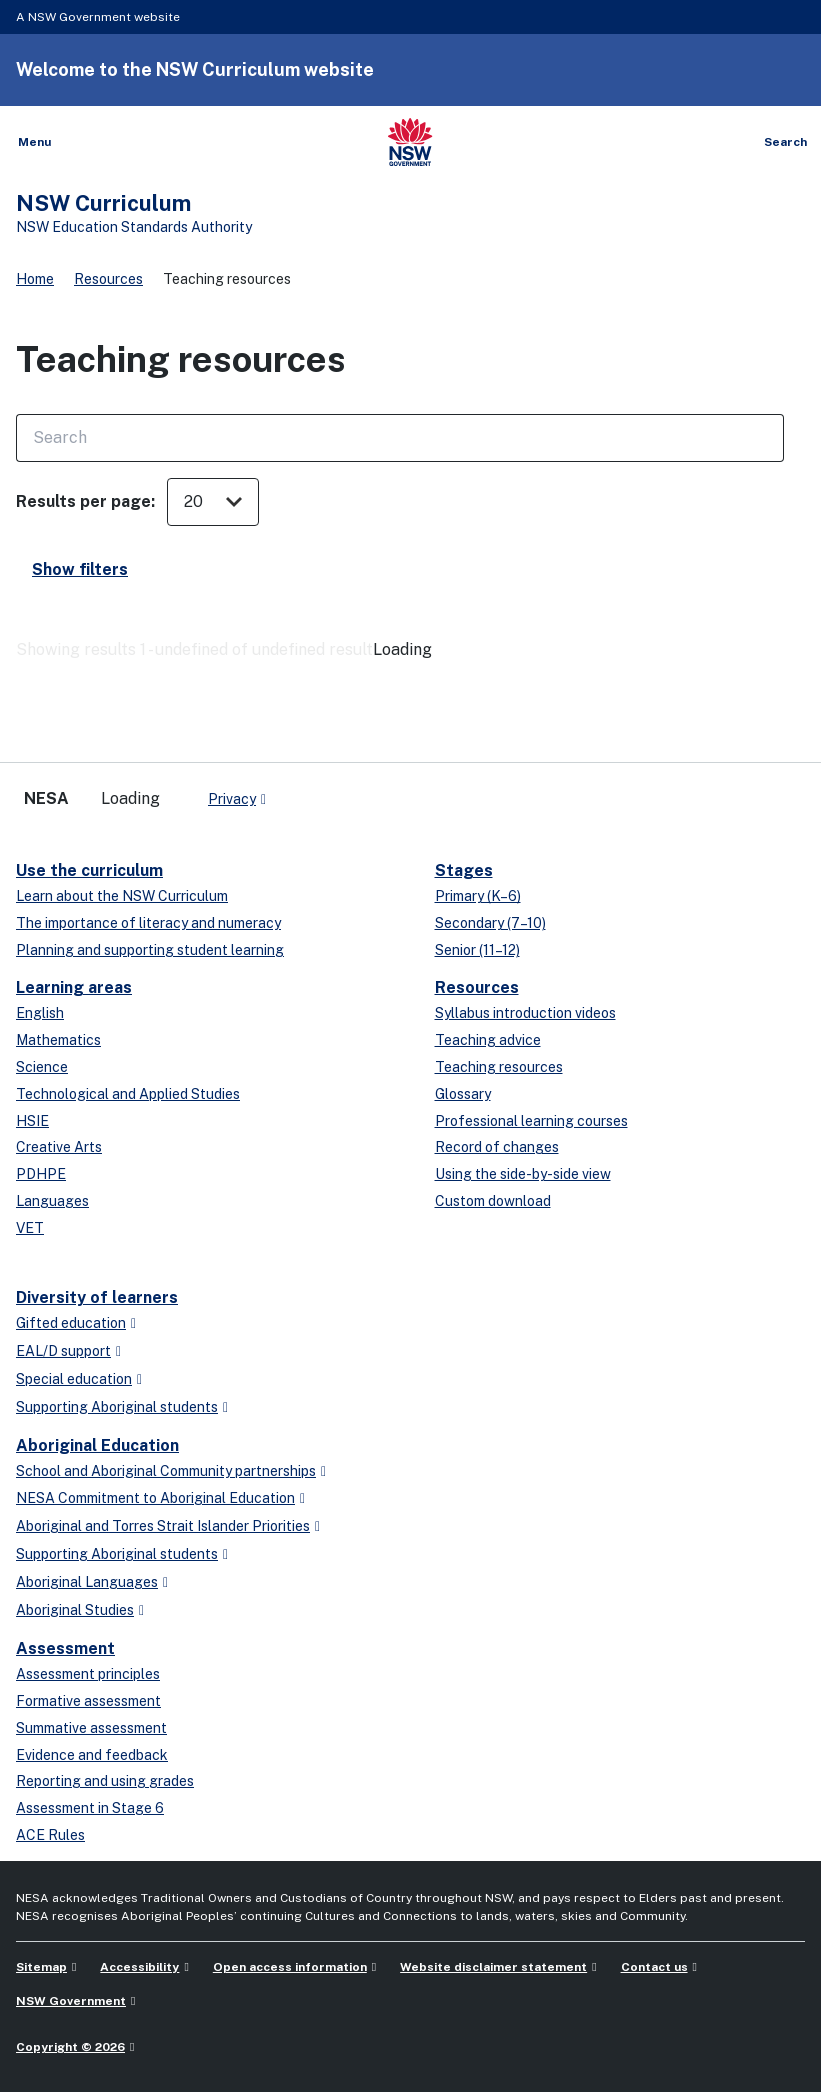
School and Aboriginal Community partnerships (166, 1471)
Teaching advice (488, 1040)
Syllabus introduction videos (525, 1013)
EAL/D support (63, 1351)
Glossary (463, 1094)
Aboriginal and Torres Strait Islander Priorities (163, 1526)
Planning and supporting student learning (150, 950)
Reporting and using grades (105, 1781)
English (40, 1013)
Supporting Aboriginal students (117, 1407)
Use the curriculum (89, 870)
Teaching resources (499, 1067)
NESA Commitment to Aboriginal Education (155, 1498)
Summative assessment (91, 1728)
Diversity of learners (97, 1297)
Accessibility (139, 1967)
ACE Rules (50, 1835)
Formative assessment (88, 1701)
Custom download (493, 1201)
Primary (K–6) (478, 896)
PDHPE (41, 1174)
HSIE (32, 1121)
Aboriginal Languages (87, 1582)
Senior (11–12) (477, 950)
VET (30, 1228)
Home (35, 279)
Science (42, 1067)
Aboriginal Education (97, 1445)
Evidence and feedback (92, 1755)
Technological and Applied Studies (128, 1094)
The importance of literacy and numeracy (148, 923)
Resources (108, 279)
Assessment (65, 1648)
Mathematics (58, 1040)
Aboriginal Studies (75, 1610)
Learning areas (74, 987)
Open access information (290, 1967)
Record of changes (497, 1147)
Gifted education (71, 1323)
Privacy (232, 799)
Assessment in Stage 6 (90, 1808)
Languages (52, 1201)
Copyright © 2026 (70, 2047)
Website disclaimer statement (493, 1967)
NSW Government (71, 2001)
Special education (74, 1379)
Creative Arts (59, 1147)
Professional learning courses (531, 1121)
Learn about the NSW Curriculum (122, 896)
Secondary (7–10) (490, 923)
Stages (464, 870)
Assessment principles (88, 1674)
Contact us (654, 1967)
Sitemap (41, 1967)
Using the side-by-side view (523, 1174)
